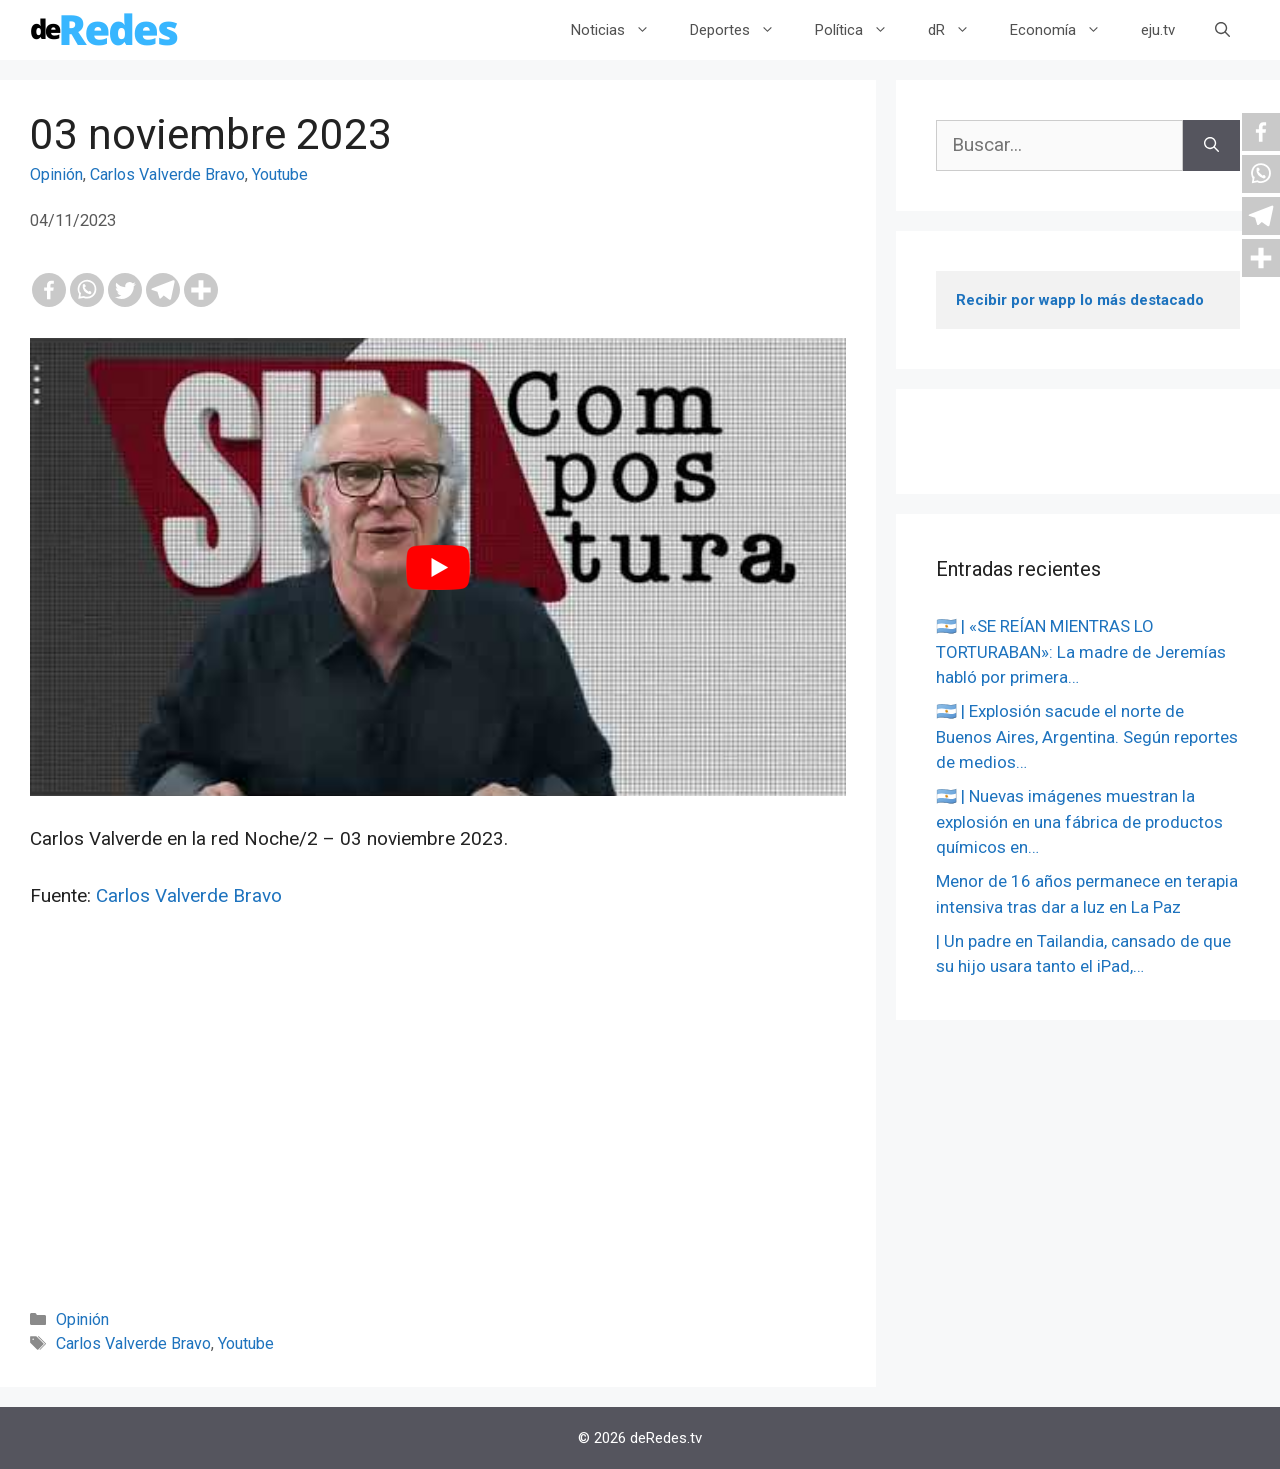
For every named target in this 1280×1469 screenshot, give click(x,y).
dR (959, 30)
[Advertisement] (438, 1136)
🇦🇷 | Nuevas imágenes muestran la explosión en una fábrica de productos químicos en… (1079, 821)
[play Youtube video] (438, 567)
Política (861, 30)
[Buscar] (1211, 145)
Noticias (620, 30)
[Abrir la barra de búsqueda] (1222, 30)
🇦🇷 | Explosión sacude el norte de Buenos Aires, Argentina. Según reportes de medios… (1087, 736)
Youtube (280, 174)
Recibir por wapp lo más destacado (1080, 300)
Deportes (742, 30)
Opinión (56, 174)
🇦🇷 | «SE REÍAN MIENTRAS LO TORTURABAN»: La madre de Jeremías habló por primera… (1081, 651)
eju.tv (1158, 30)
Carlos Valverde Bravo (167, 174)
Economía (1065, 30)
